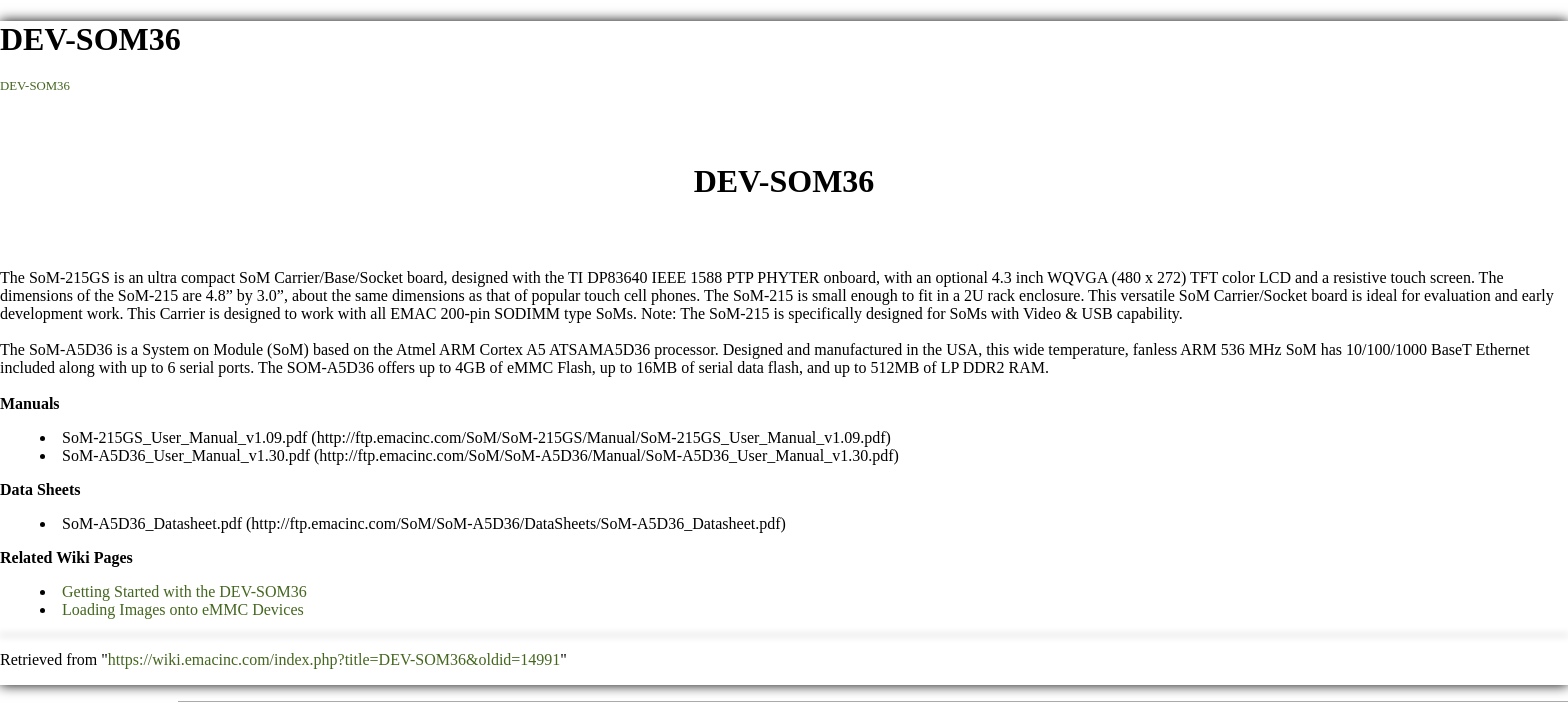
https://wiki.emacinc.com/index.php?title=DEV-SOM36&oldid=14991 (334, 659)
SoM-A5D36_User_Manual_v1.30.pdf (186, 455)
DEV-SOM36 (35, 86)
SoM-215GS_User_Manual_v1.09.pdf (184, 437)
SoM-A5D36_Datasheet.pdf (152, 523)
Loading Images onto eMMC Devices (183, 609)
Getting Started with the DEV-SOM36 (184, 591)
